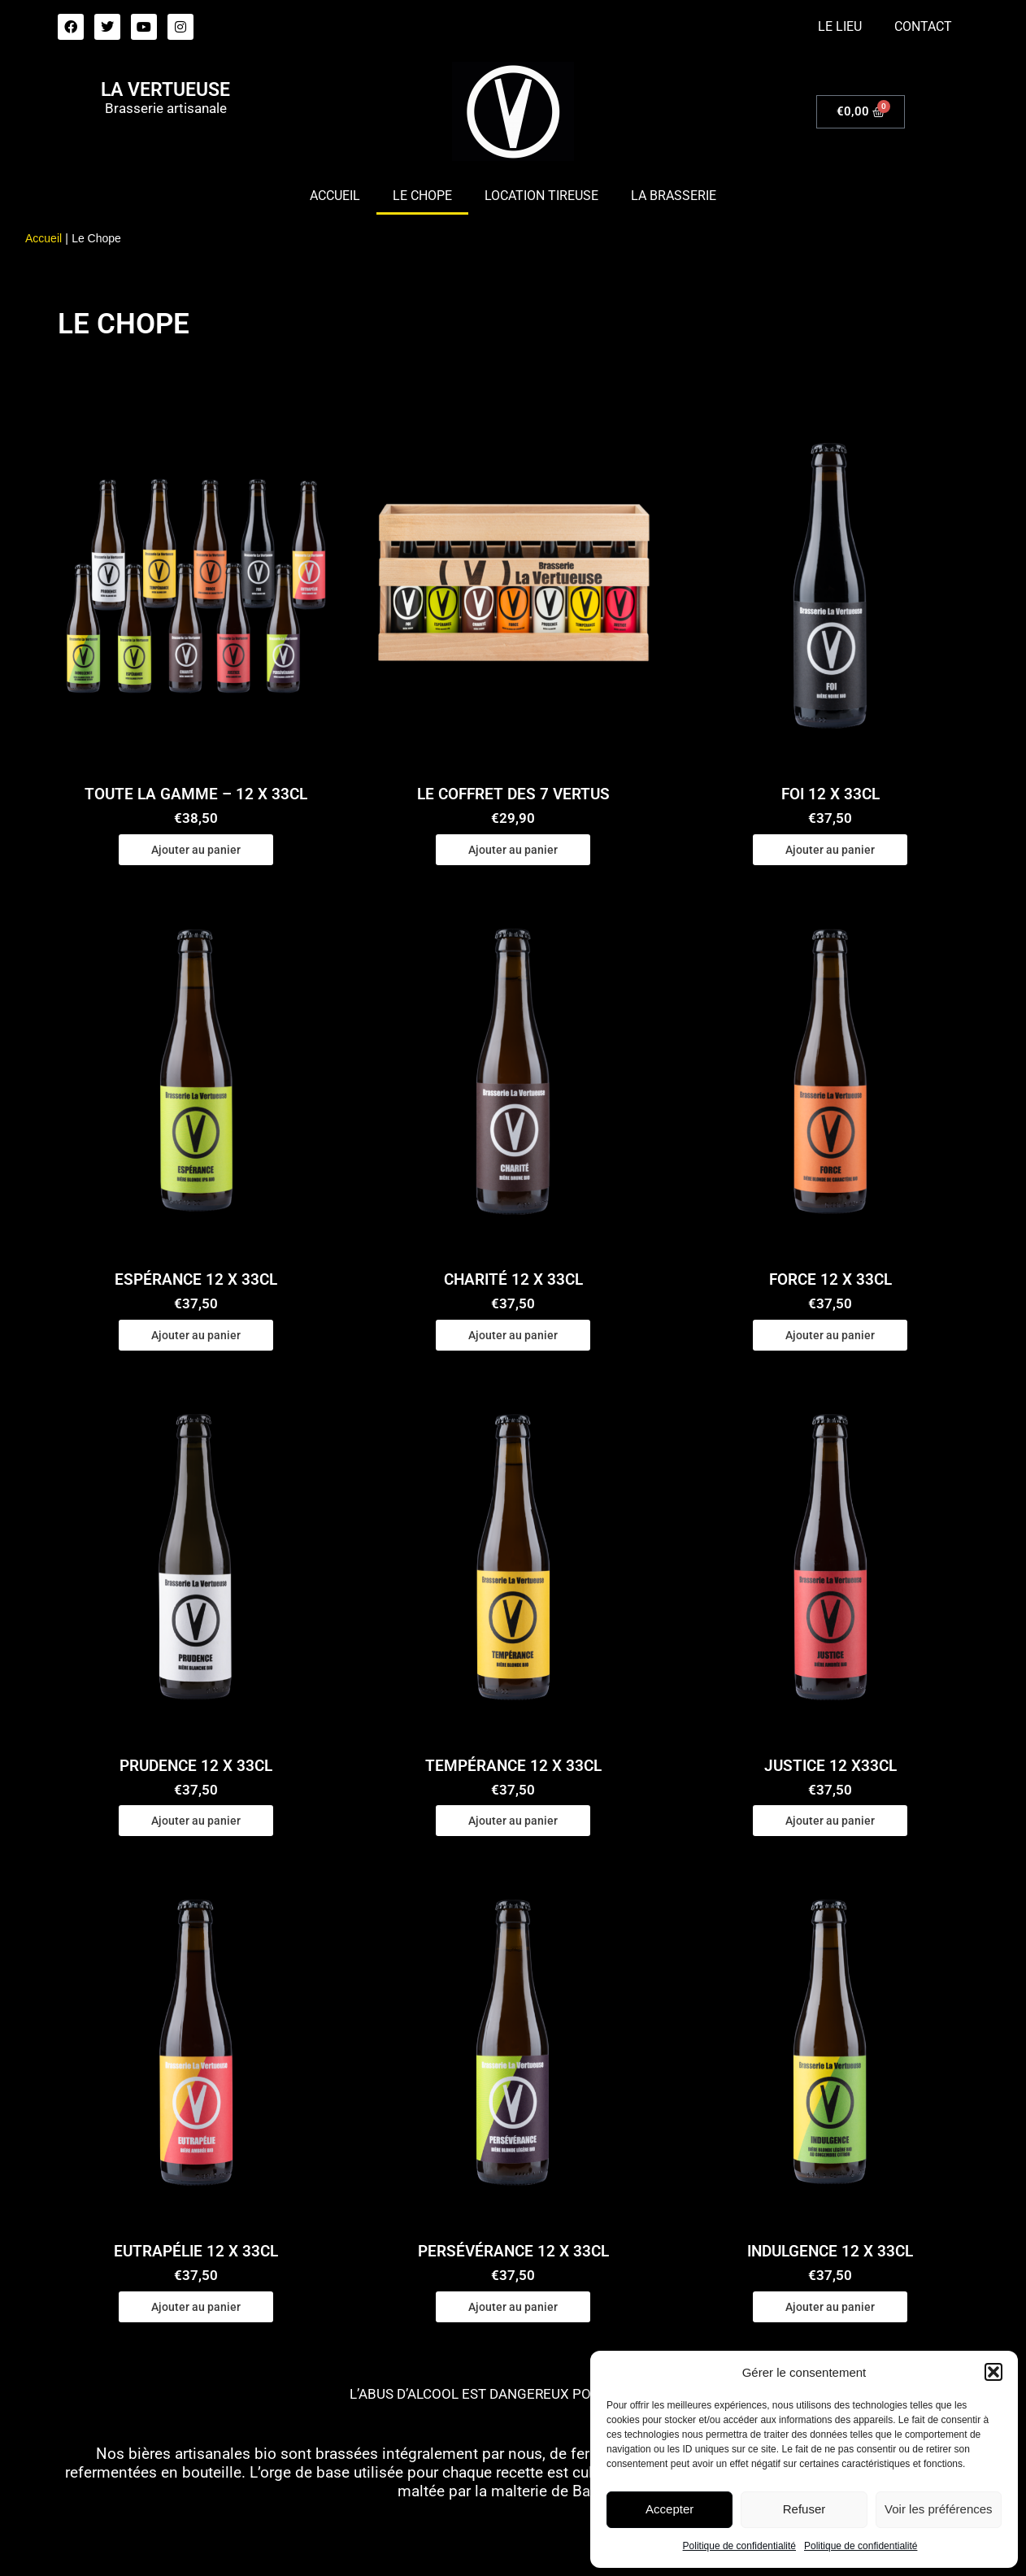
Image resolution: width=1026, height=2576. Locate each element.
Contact (923, 26)
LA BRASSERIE (673, 195)
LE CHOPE (422, 195)
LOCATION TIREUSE (541, 195)
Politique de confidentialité (739, 2546)
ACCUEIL (335, 195)
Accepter (669, 2509)
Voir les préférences (939, 2509)
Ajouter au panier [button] (196, 849)
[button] (993, 2372)
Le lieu (840, 26)
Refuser (804, 2509)
